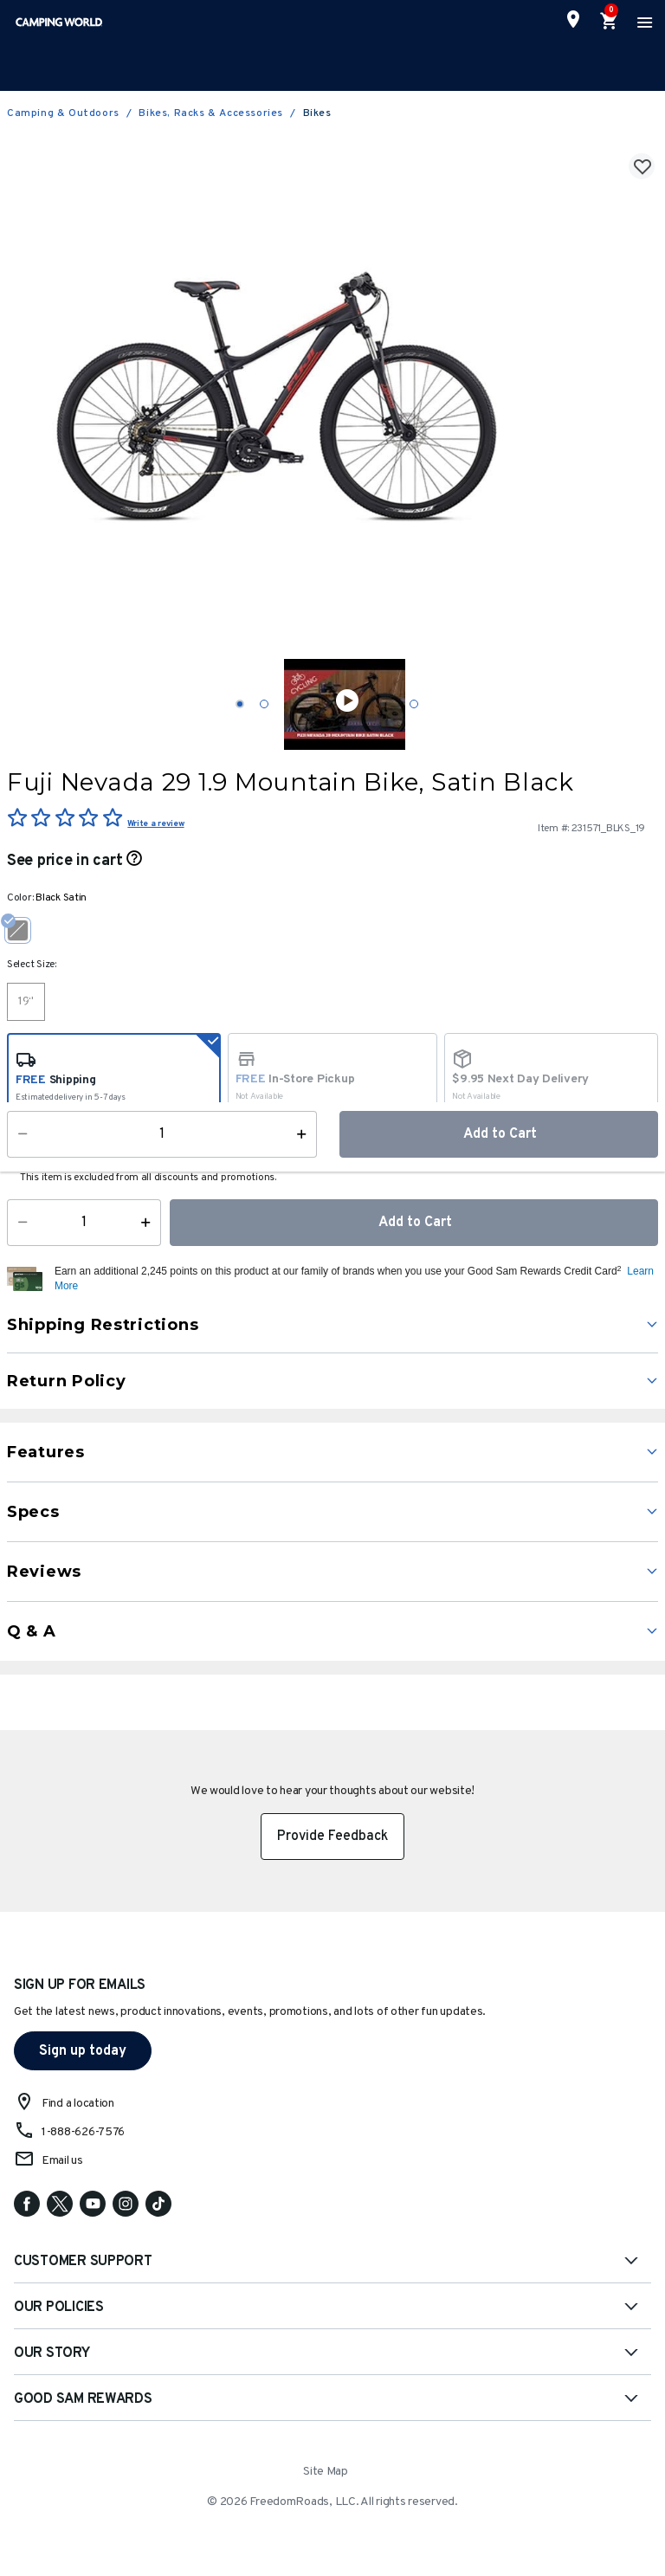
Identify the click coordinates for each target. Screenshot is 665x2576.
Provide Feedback (332, 1836)
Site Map (325, 2471)
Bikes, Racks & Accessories (211, 113)
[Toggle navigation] (642, 22)
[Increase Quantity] (149, 1222)
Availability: (47, 1152)
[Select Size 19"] (26, 1002)
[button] (354, 1279)
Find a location (78, 2103)
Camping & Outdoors (63, 113)
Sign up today (82, 2051)
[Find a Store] (573, 19)
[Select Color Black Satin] (24, 930)
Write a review (155, 824)
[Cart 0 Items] (609, 22)
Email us (62, 2160)
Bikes (317, 113)
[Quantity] (84, 1222)
